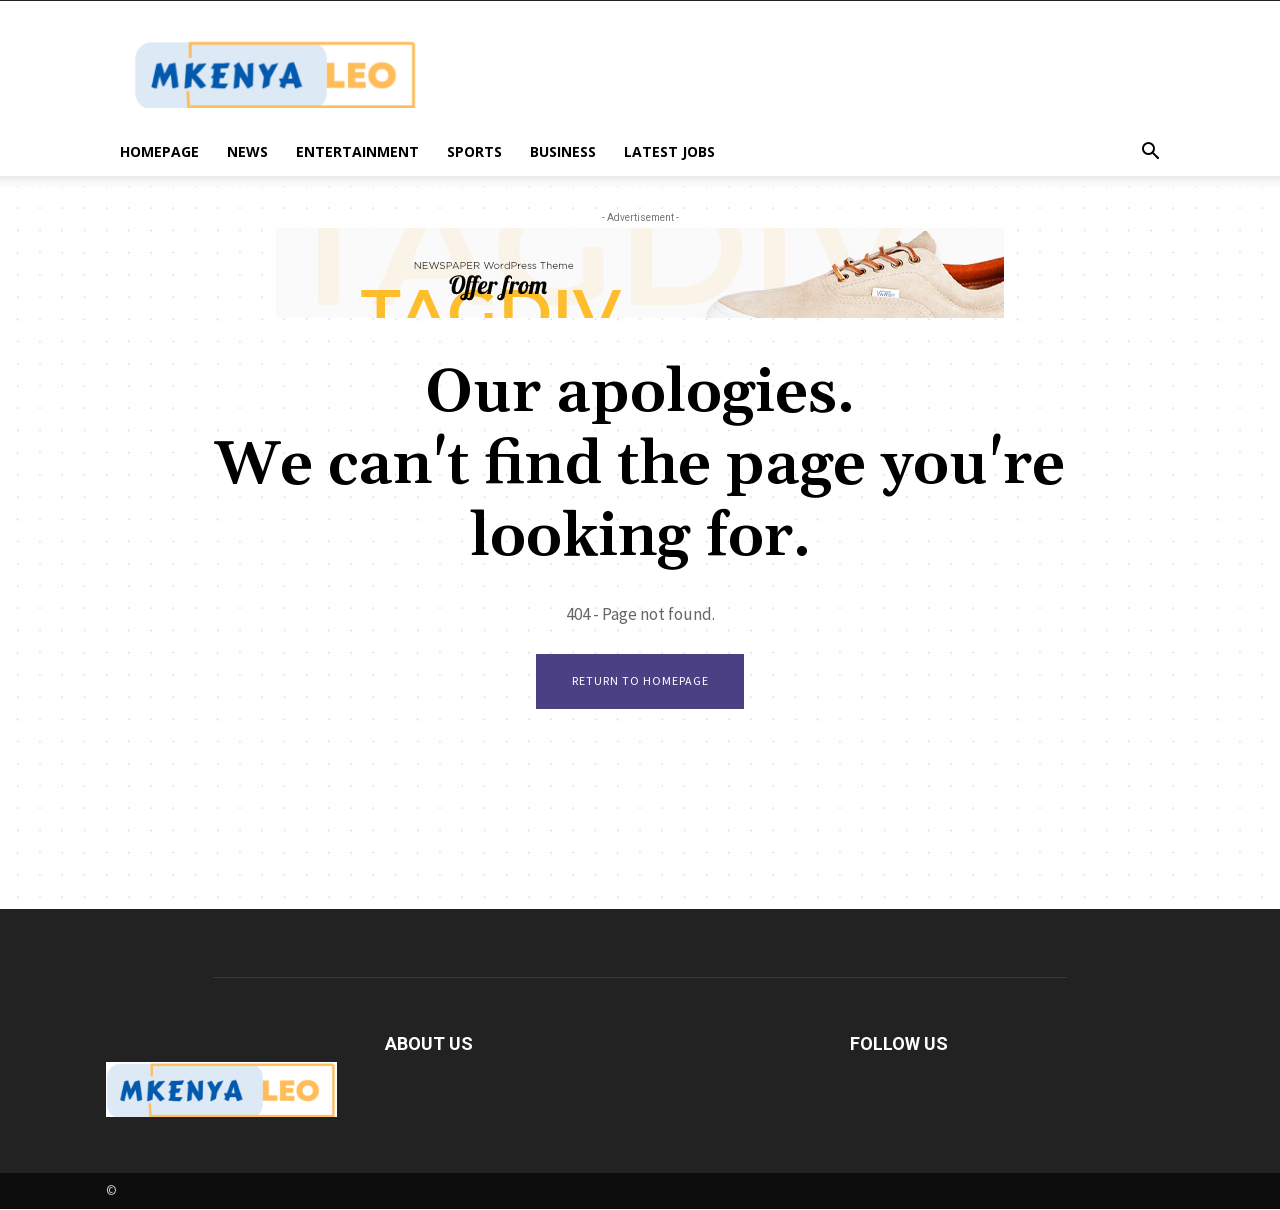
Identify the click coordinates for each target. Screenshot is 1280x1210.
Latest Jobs (669, 151)
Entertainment (357, 151)
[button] (1150, 153)
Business (563, 151)
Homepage (159, 151)
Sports (474, 151)
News (247, 151)
